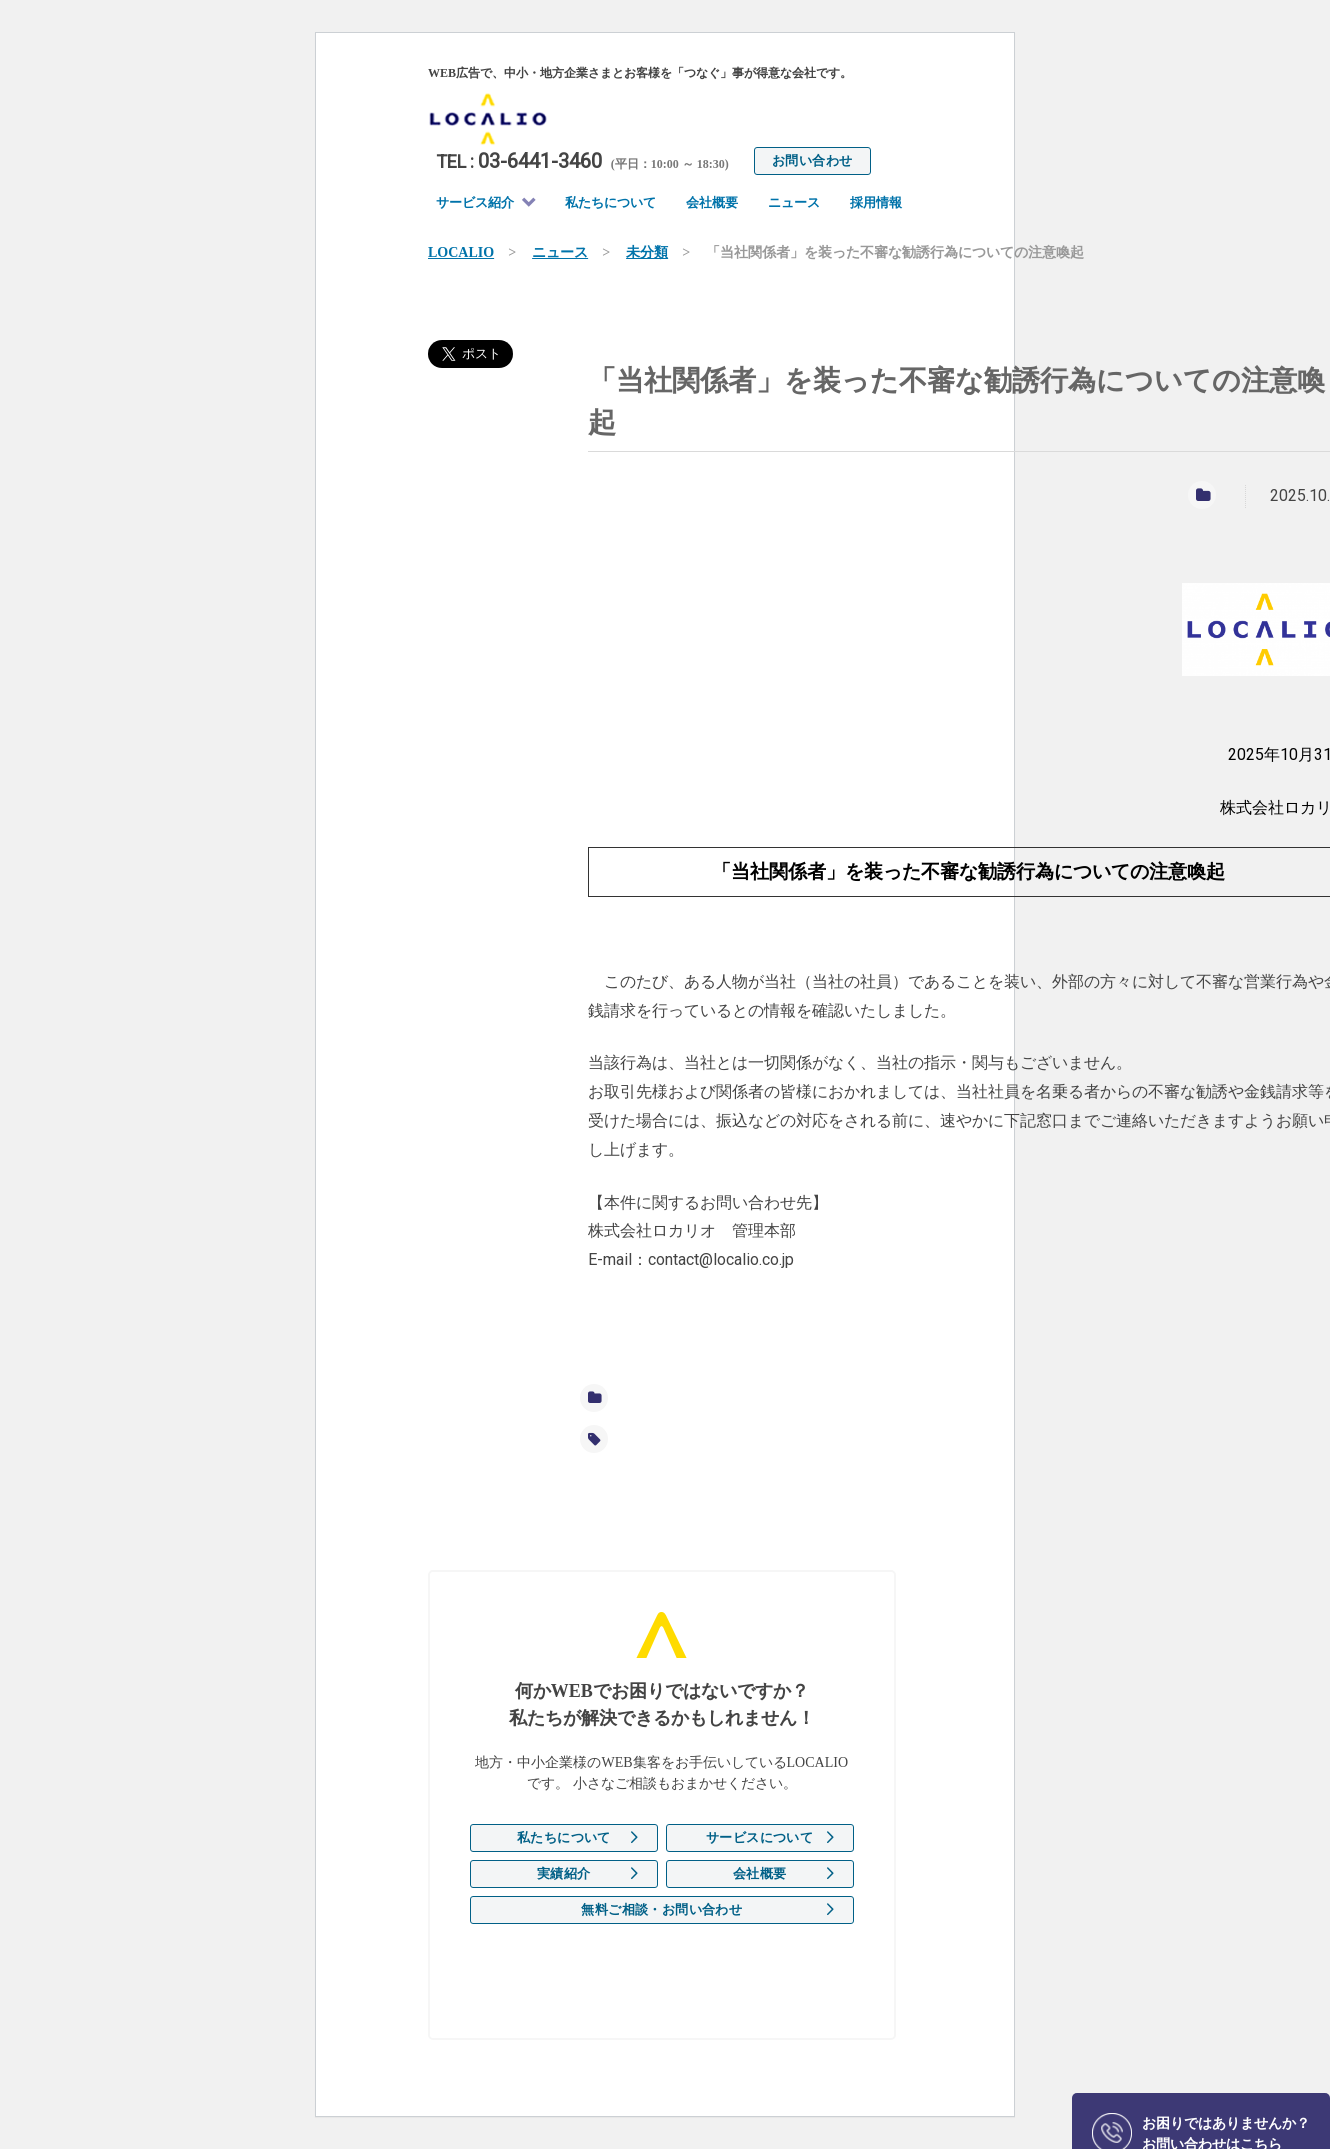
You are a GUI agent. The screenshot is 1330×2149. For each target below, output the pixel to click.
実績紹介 (564, 1873)
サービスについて (759, 1837)
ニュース (794, 202)
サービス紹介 (475, 202)
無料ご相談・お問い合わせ (661, 1909)
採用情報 (876, 202)
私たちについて (610, 202)
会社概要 (712, 202)
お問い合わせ (812, 160)
